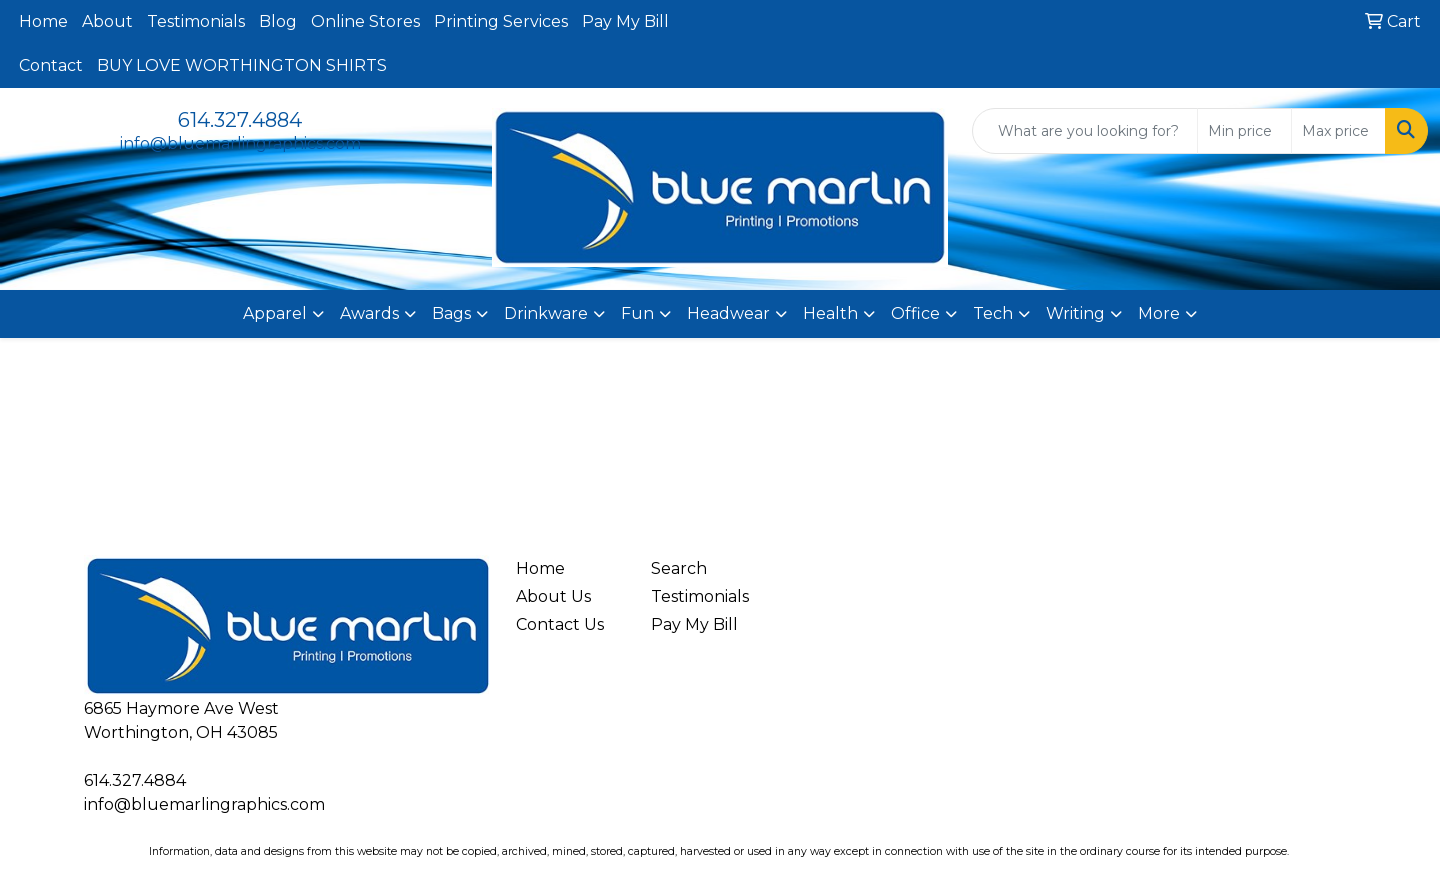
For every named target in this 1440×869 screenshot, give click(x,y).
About (107, 21)
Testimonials (196, 21)
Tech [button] (993, 313)
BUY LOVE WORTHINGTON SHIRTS (242, 65)
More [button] (1159, 313)
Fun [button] (637, 313)
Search (679, 568)
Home (43, 21)
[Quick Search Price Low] (1244, 131)
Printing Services (501, 21)
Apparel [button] (275, 313)
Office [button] (915, 313)
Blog (278, 21)
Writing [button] (1075, 313)
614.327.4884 (240, 120)
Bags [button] (451, 313)
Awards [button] (369, 313)
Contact (51, 65)
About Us (553, 596)
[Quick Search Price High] (1338, 131)
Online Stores (365, 21)
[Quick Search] (1085, 131)
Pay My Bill (625, 21)
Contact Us (560, 624)
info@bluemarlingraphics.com (240, 143)
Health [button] (830, 313)
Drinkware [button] (546, 313)
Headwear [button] (728, 313)
